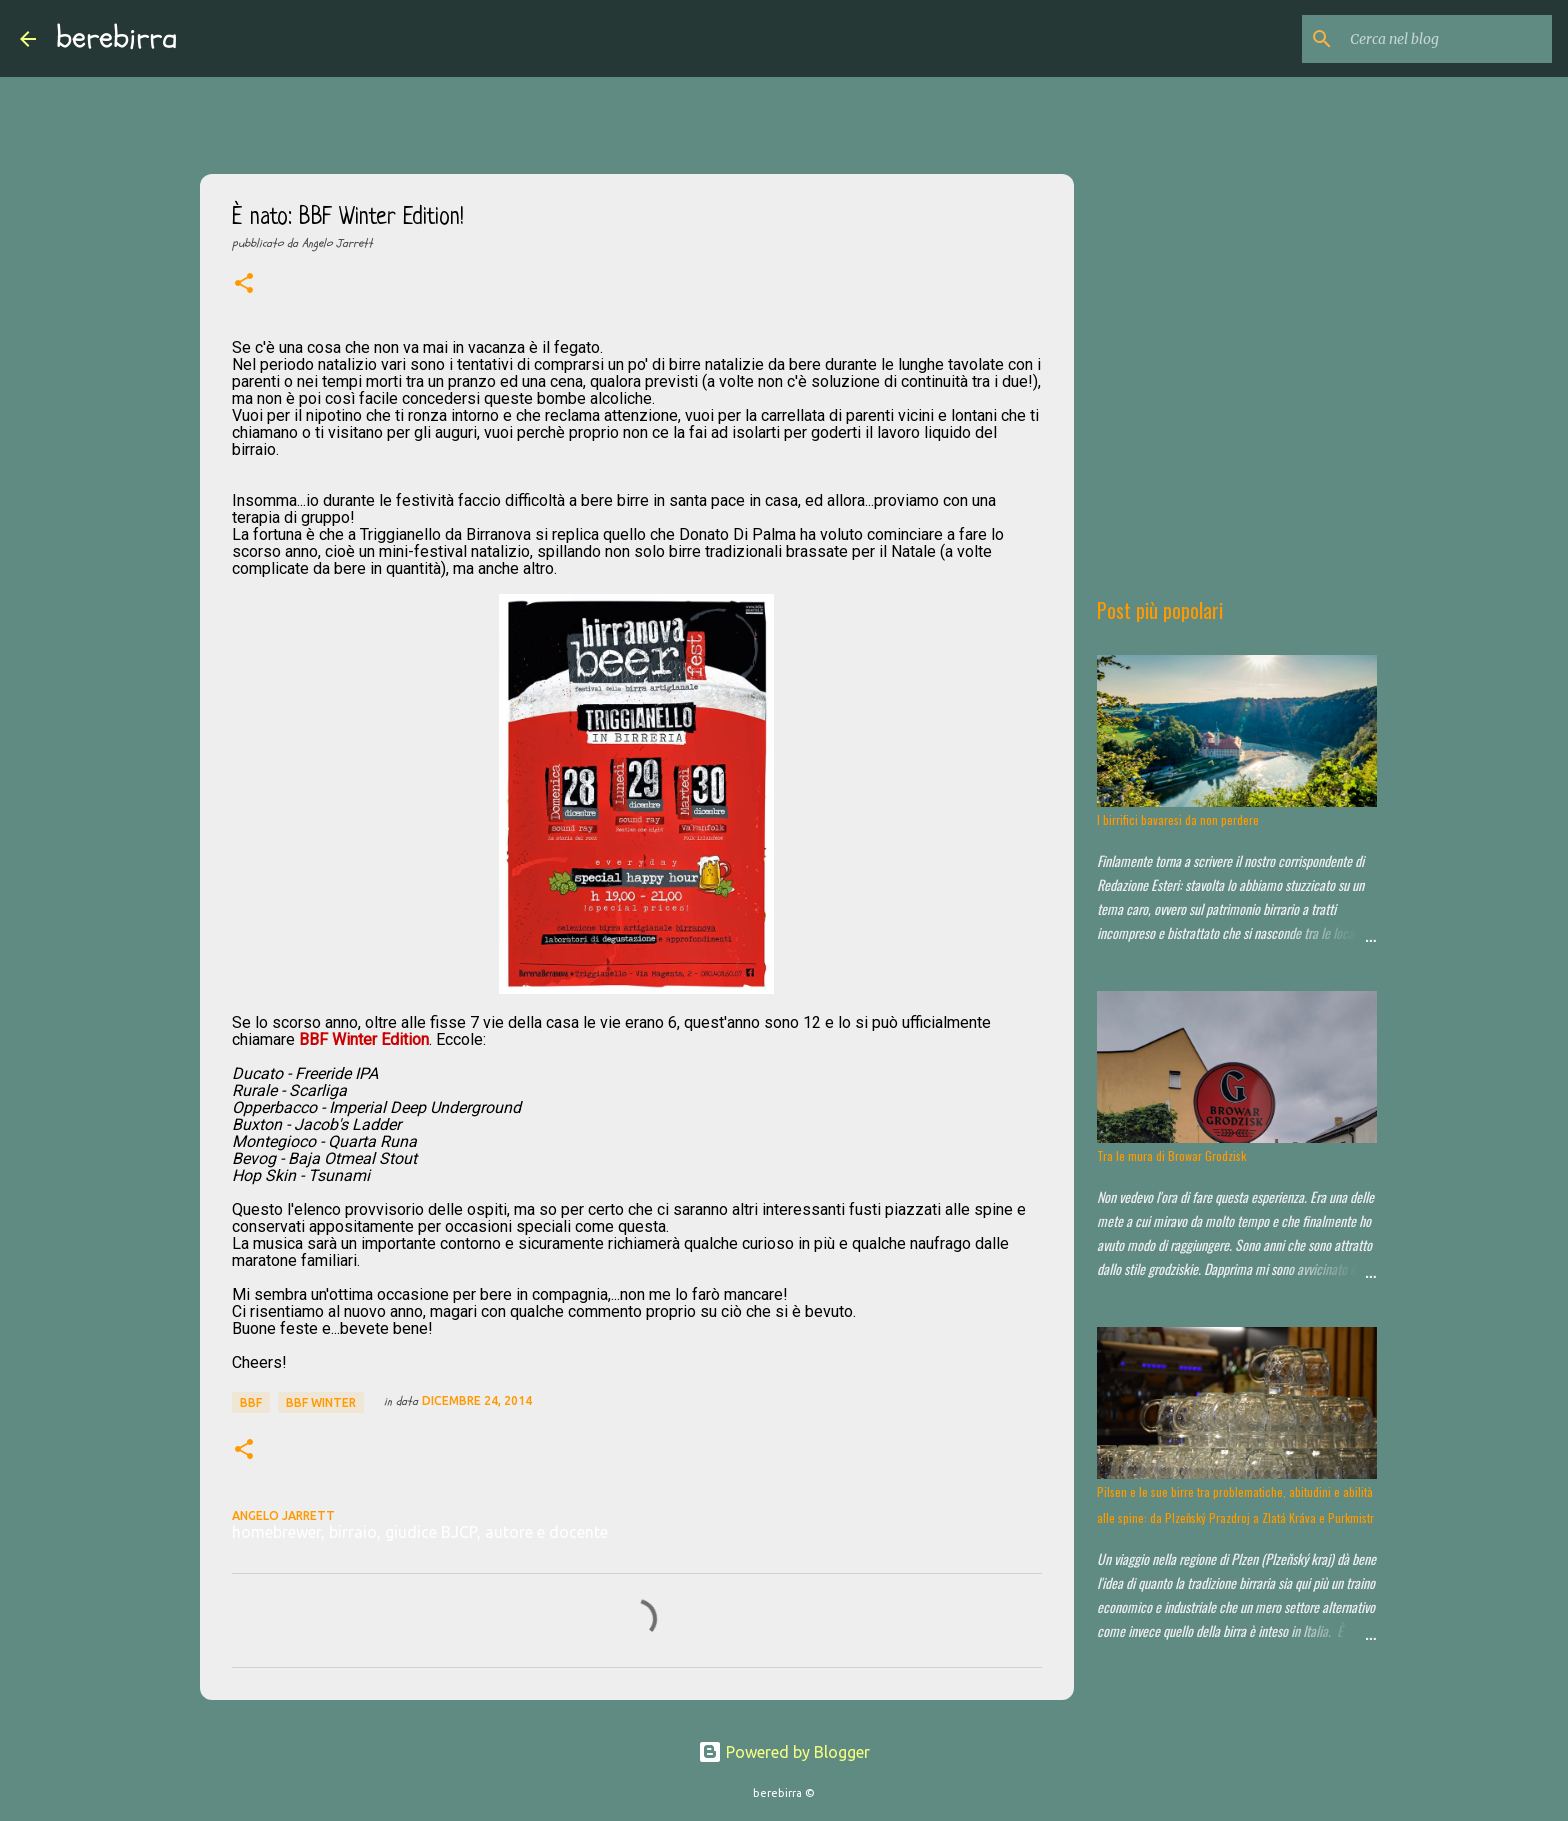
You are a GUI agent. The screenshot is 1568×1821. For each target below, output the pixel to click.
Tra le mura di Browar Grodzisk (1171, 1155)
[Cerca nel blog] (1447, 39)
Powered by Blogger (784, 1752)
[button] (244, 285)
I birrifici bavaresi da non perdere (1178, 819)
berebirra (117, 38)
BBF (251, 1402)
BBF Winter (321, 1402)
